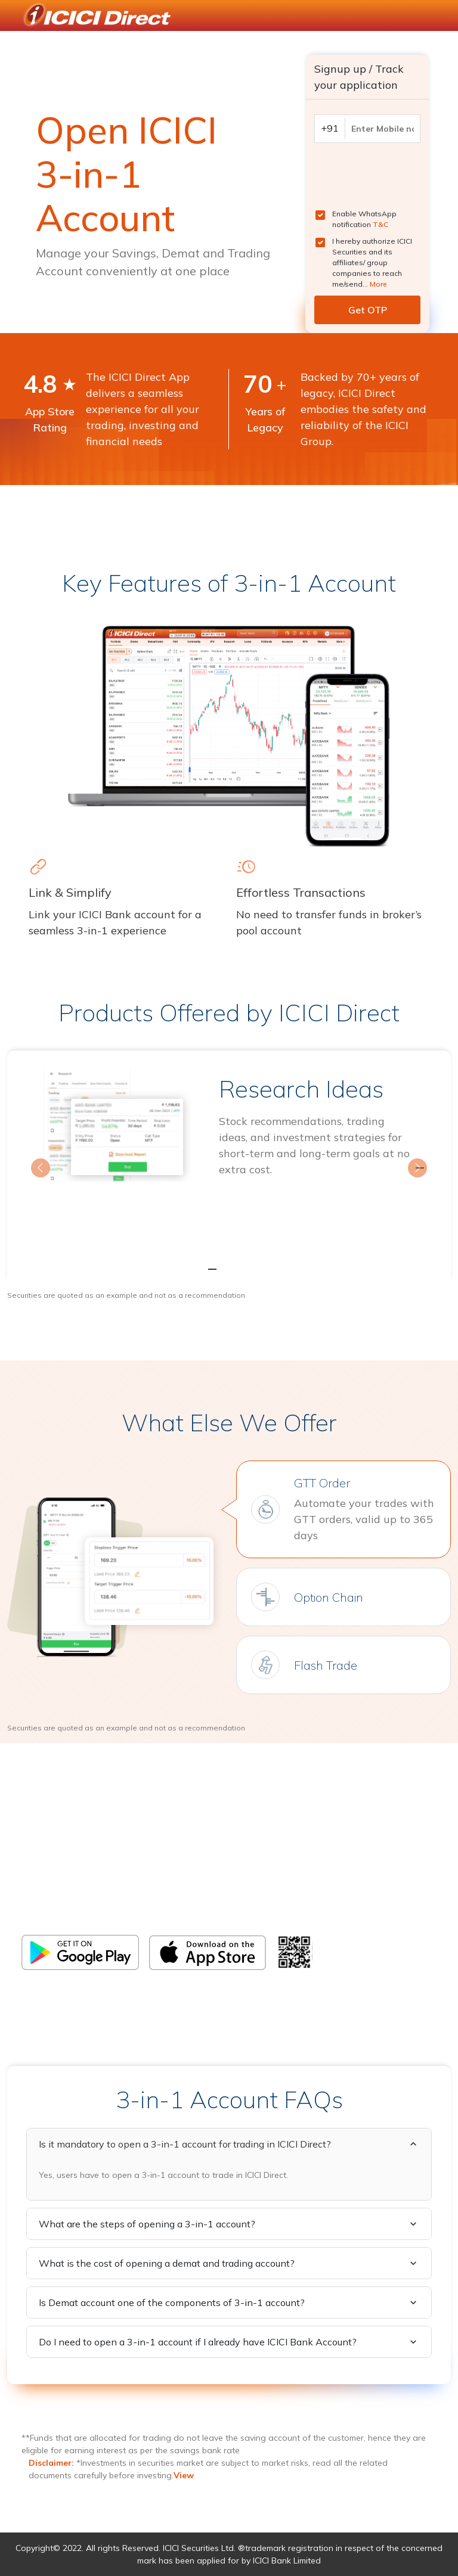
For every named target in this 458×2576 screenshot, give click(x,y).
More (378, 283)
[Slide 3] (250, 1269)
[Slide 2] (229, 1269)
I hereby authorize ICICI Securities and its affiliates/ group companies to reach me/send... (372, 262)
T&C (380, 224)
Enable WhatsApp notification (364, 219)
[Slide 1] (207, 1269)
